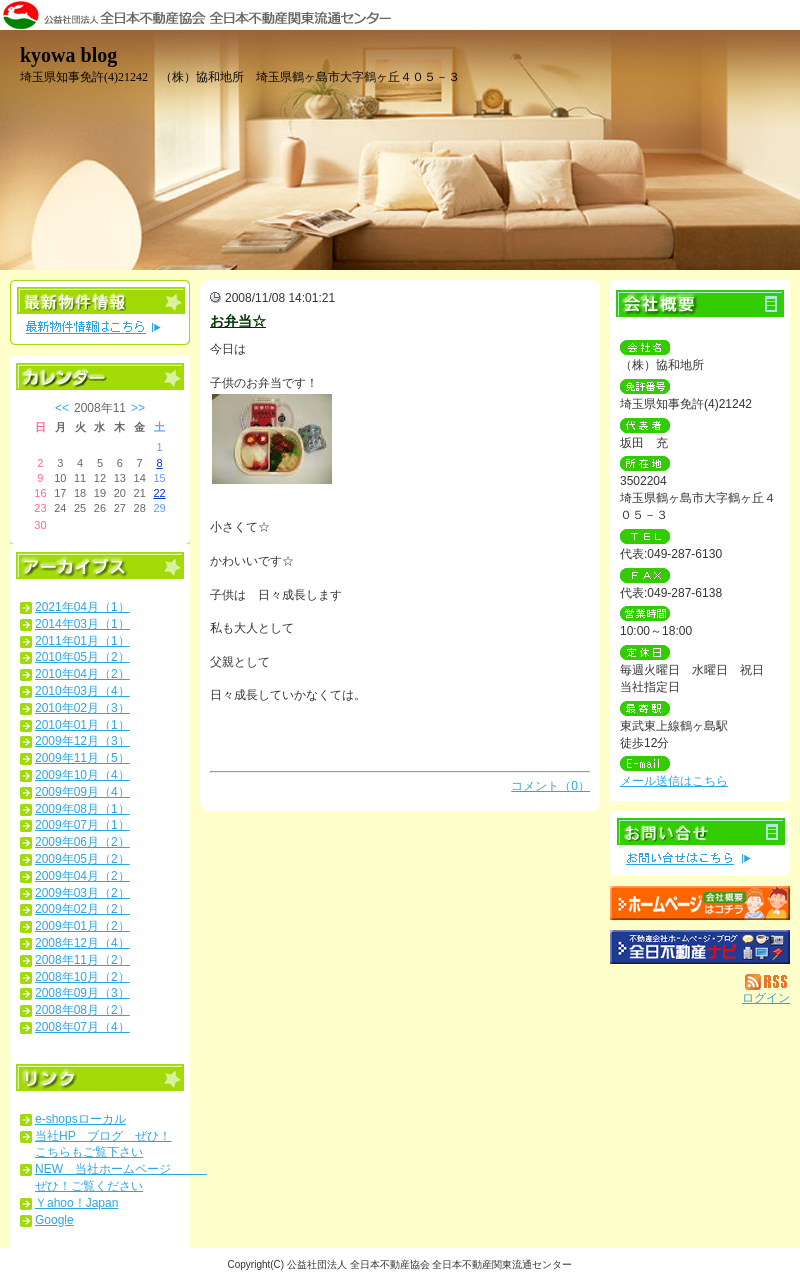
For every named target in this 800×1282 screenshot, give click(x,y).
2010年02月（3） (82, 708)
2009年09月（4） (82, 792)
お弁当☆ (238, 321)
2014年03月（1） (82, 624)
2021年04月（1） (82, 607)
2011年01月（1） (82, 641)
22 (159, 493)
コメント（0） (550, 786)
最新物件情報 (100, 312)
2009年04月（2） (82, 876)
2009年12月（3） (82, 741)
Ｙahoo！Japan (76, 1203)
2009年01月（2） (82, 926)
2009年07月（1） (82, 825)
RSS (767, 982)
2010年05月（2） (82, 657)
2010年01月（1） (82, 725)
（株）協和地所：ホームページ (700, 903)
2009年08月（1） (82, 809)
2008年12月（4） (82, 943)
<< (62, 408)
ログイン (766, 998)
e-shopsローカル (80, 1119)
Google (54, 1220)
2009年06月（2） (82, 842)
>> (138, 408)
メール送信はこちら (674, 781)
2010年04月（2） (82, 674)
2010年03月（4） (82, 691)
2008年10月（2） (82, 977)
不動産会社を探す (700, 947)
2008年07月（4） (82, 1027)
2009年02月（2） (82, 909)
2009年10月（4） (82, 775)
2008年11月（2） (82, 960)
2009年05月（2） (82, 859)
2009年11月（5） (82, 758)
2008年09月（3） (82, 993)
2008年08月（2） (82, 1010)
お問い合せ (700, 843)
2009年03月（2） (82, 893)
